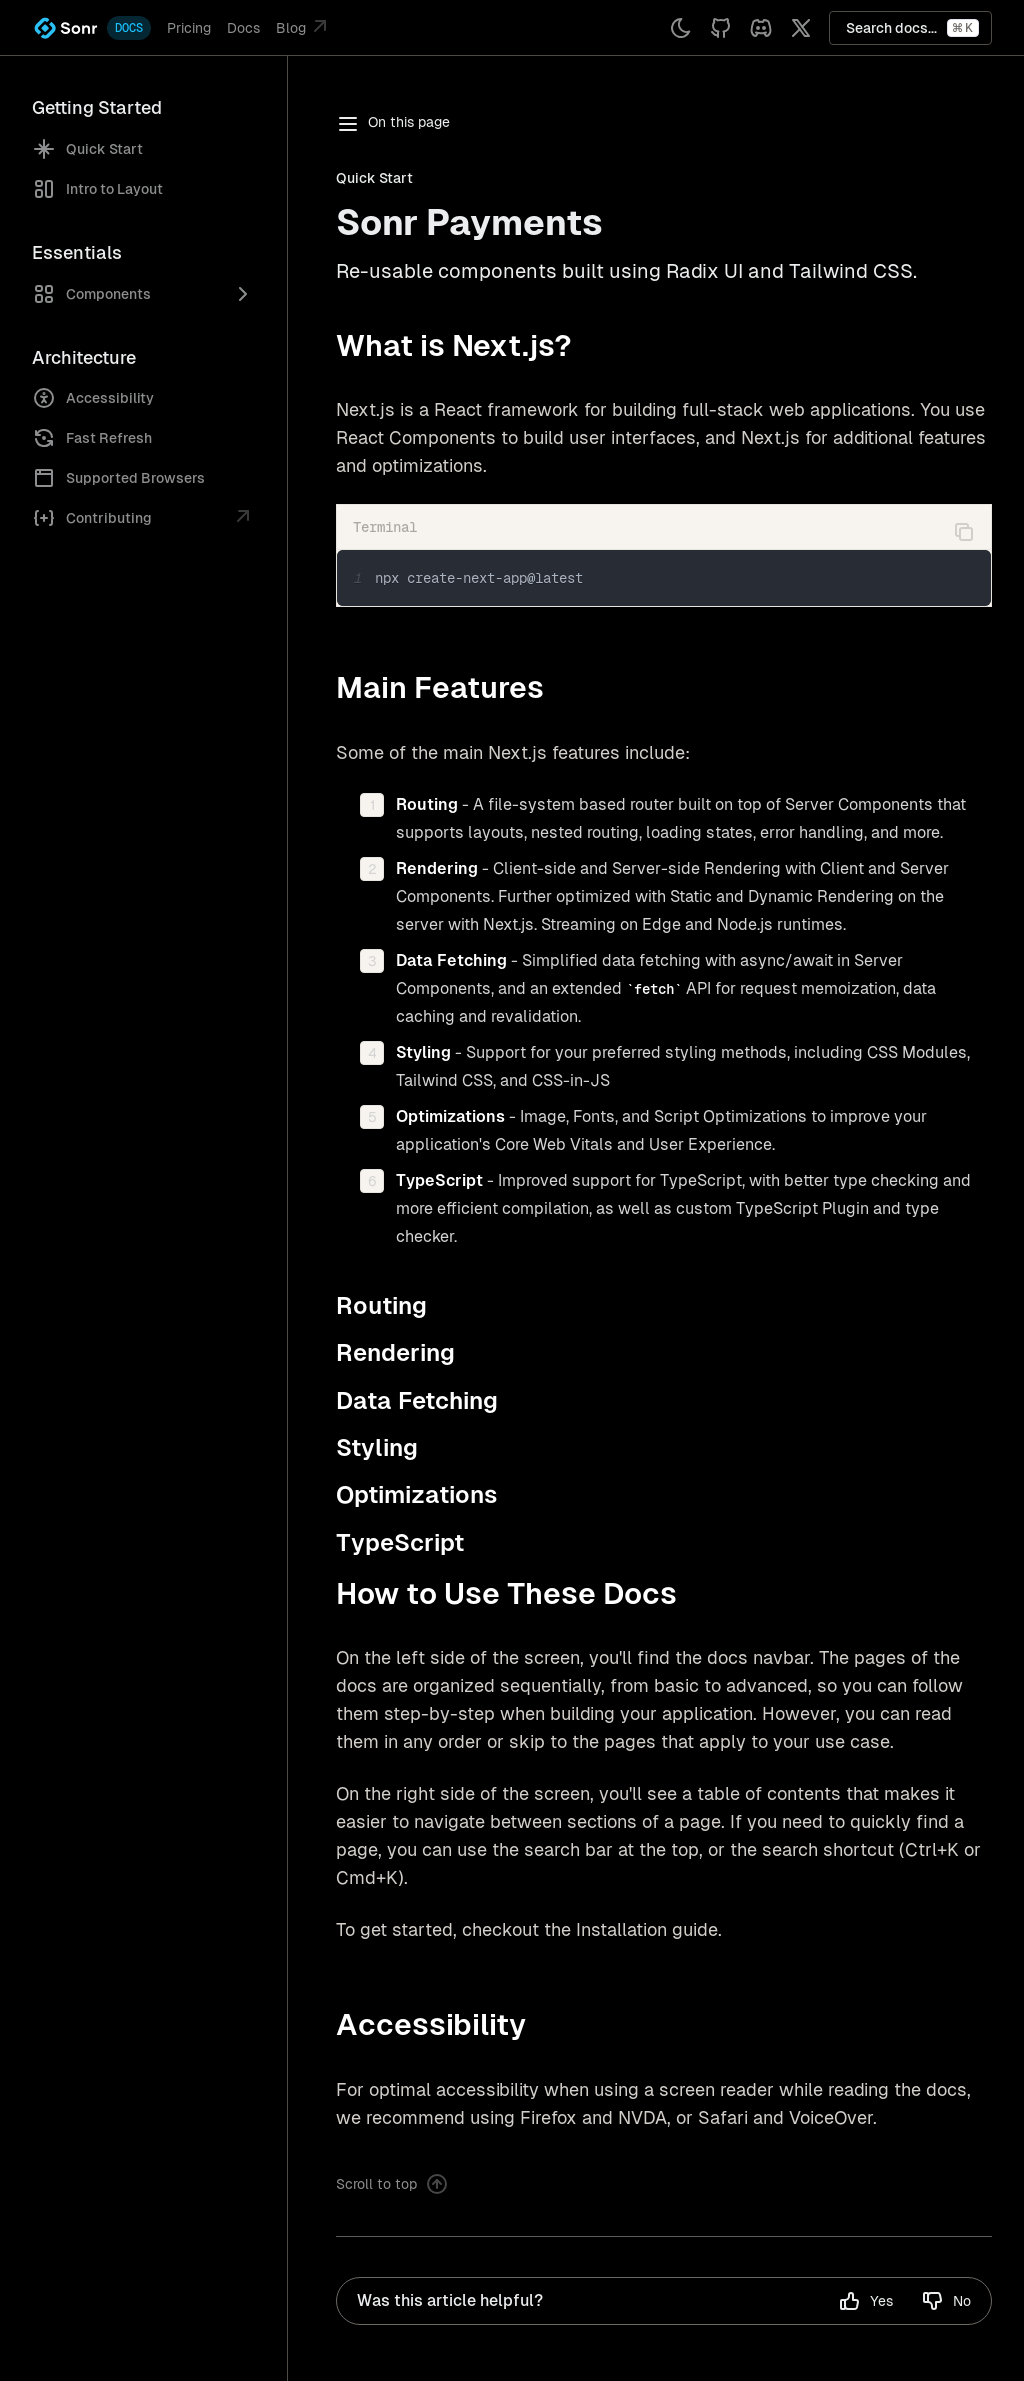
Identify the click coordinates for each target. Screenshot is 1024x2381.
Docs (243, 28)
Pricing (189, 28)
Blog (304, 26)
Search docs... (912, 28)
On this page (393, 124)
